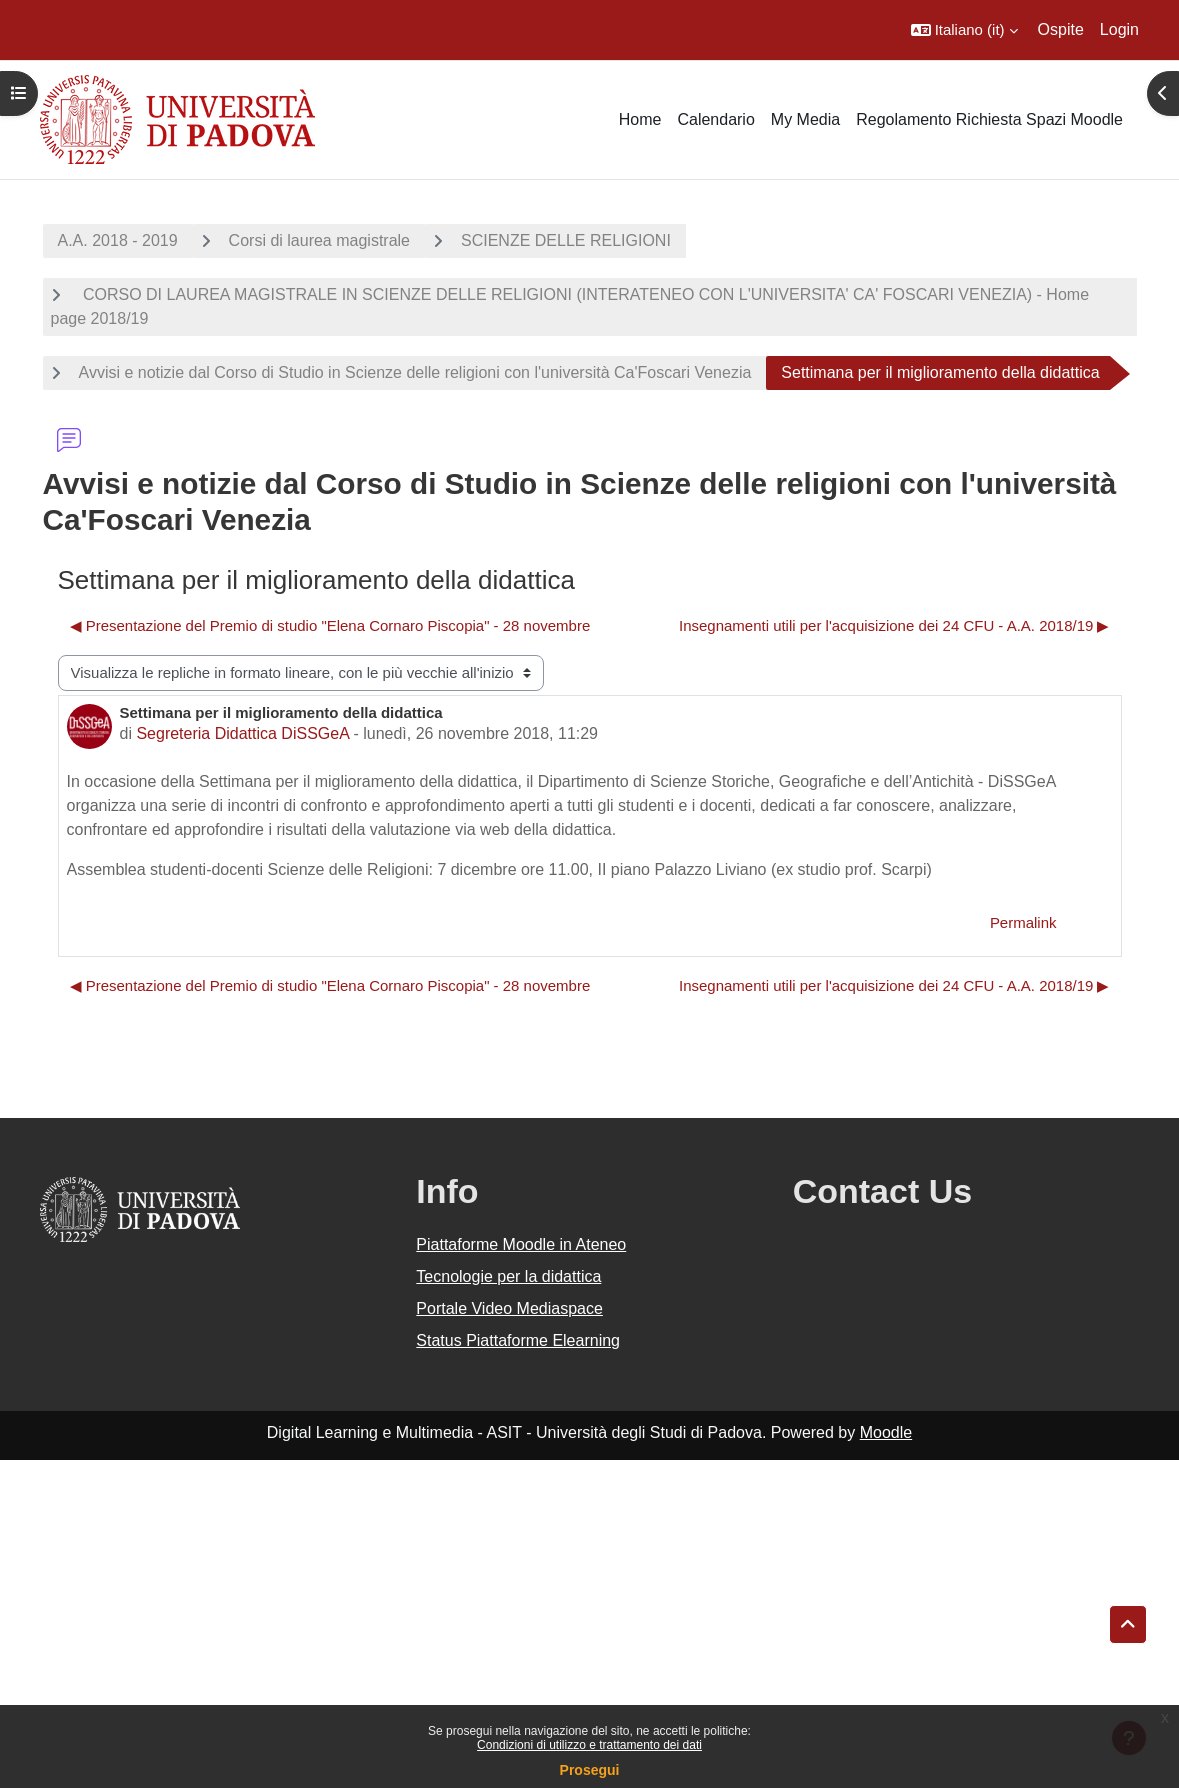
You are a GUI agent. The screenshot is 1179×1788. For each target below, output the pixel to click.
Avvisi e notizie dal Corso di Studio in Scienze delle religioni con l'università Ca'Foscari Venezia (415, 372)
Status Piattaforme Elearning (518, 1340)
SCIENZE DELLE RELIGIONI (566, 240)
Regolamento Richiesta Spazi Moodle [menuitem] (989, 119)
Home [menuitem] (640, 119)
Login (1119, 29)
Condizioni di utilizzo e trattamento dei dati (589, 1745)
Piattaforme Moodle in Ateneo (521, 1244)
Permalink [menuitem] (1023, 922)
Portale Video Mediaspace (509, 1308)
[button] (964, 30)
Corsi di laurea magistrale (319, 240)
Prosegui (590, 1770)
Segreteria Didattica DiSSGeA (242, 733)
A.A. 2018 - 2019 (118, 240)
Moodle (886, 1432)
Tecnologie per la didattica (508, 1276)
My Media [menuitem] (805, 119)
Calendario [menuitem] (715, 119)
